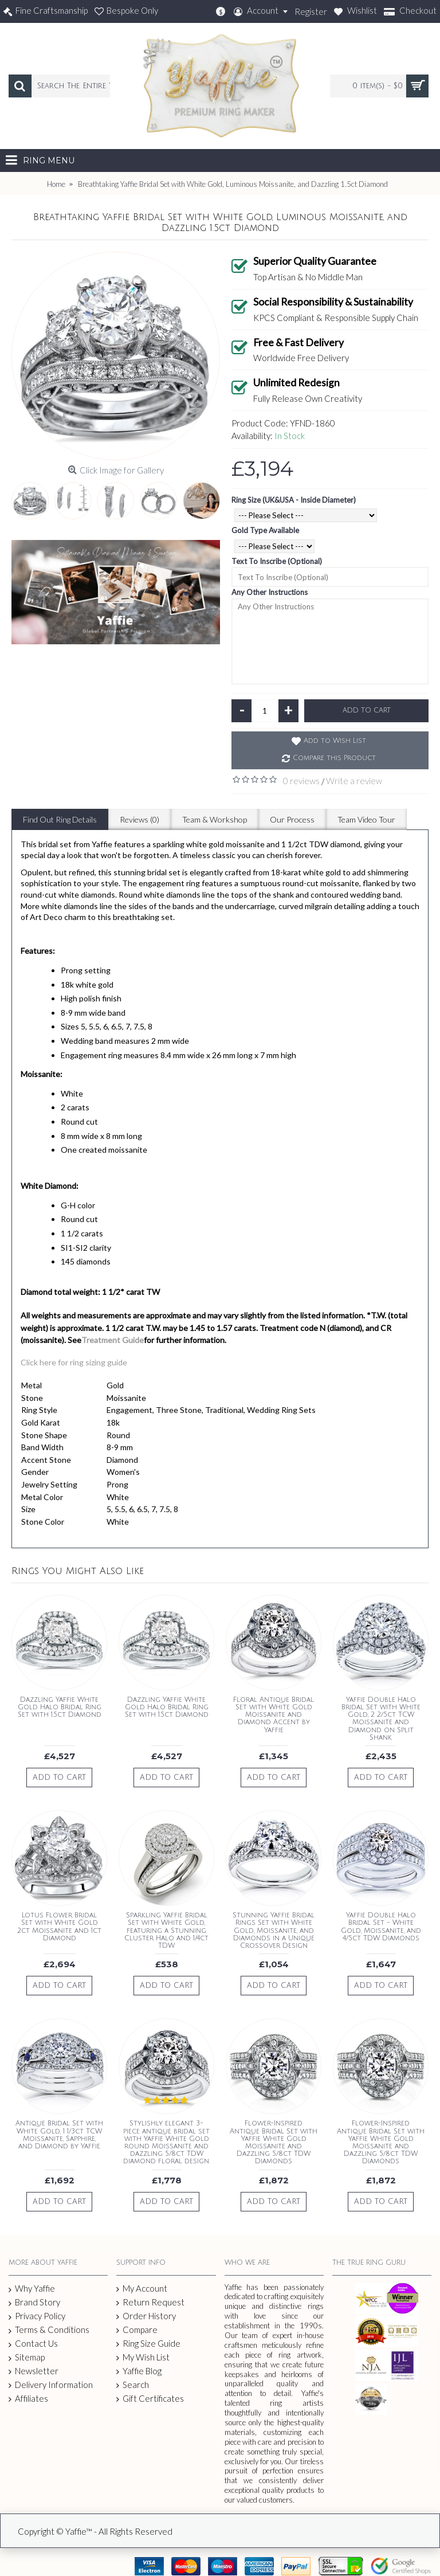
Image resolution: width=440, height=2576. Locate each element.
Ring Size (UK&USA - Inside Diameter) (293, 499)
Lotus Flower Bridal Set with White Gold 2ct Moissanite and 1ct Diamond (59, 1927)
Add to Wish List (335, 741)
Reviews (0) (139, 819)
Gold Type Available (265, 530)
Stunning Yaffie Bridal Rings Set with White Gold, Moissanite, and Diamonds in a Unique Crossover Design (274, 1930)
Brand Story (34, 2302)
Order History (146, 2316)
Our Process (292, 819)
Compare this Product (334, 758)
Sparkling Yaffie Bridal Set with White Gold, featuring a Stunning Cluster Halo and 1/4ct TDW (166, 1930)
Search (132, 2384)
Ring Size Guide (148, 2343)
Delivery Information (51, 2384)
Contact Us (33, 2344)
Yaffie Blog (139, 2371)
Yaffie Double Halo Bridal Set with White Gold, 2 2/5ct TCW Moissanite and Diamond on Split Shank (381, 1718)
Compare (137, 2329)
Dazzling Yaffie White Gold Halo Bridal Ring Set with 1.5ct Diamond (59, 1707)
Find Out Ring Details (60, 819)
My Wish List (143, 2357)
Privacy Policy (37, 2316)
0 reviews (301, 781)
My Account (141, 2288)
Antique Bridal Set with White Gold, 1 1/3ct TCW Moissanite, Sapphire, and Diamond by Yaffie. (59, 2135)
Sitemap (27, 2357)
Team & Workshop (214, 819)
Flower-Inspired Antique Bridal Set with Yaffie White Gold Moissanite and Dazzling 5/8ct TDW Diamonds (273, 2142)
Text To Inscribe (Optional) (276, 561)
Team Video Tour (366, 819)
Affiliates (28, 2398)
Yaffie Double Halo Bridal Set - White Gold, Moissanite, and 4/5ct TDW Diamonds (381, 1927)
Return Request (150, 2302)
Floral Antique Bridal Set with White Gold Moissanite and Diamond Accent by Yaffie (273, 1715)
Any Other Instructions (269, 592)
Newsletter (33, 2371)
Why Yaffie (32, 2289)
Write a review (354, 781)
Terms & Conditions (49, 2330)
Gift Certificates (150, 2398)
